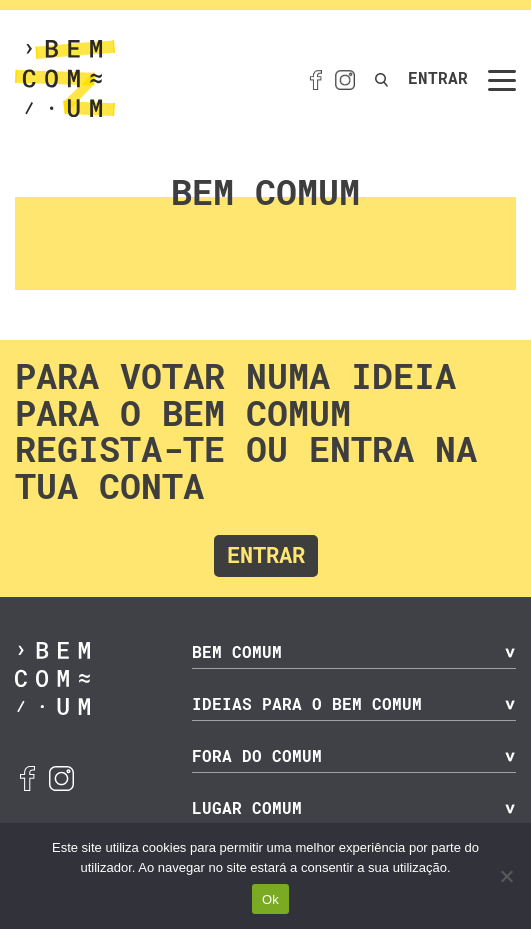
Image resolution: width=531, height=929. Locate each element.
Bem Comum (237, 652)
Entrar (438, 78)
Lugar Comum (247, 808)
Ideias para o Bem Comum (307, 704)
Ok (270, 899)
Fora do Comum (257, 756)
